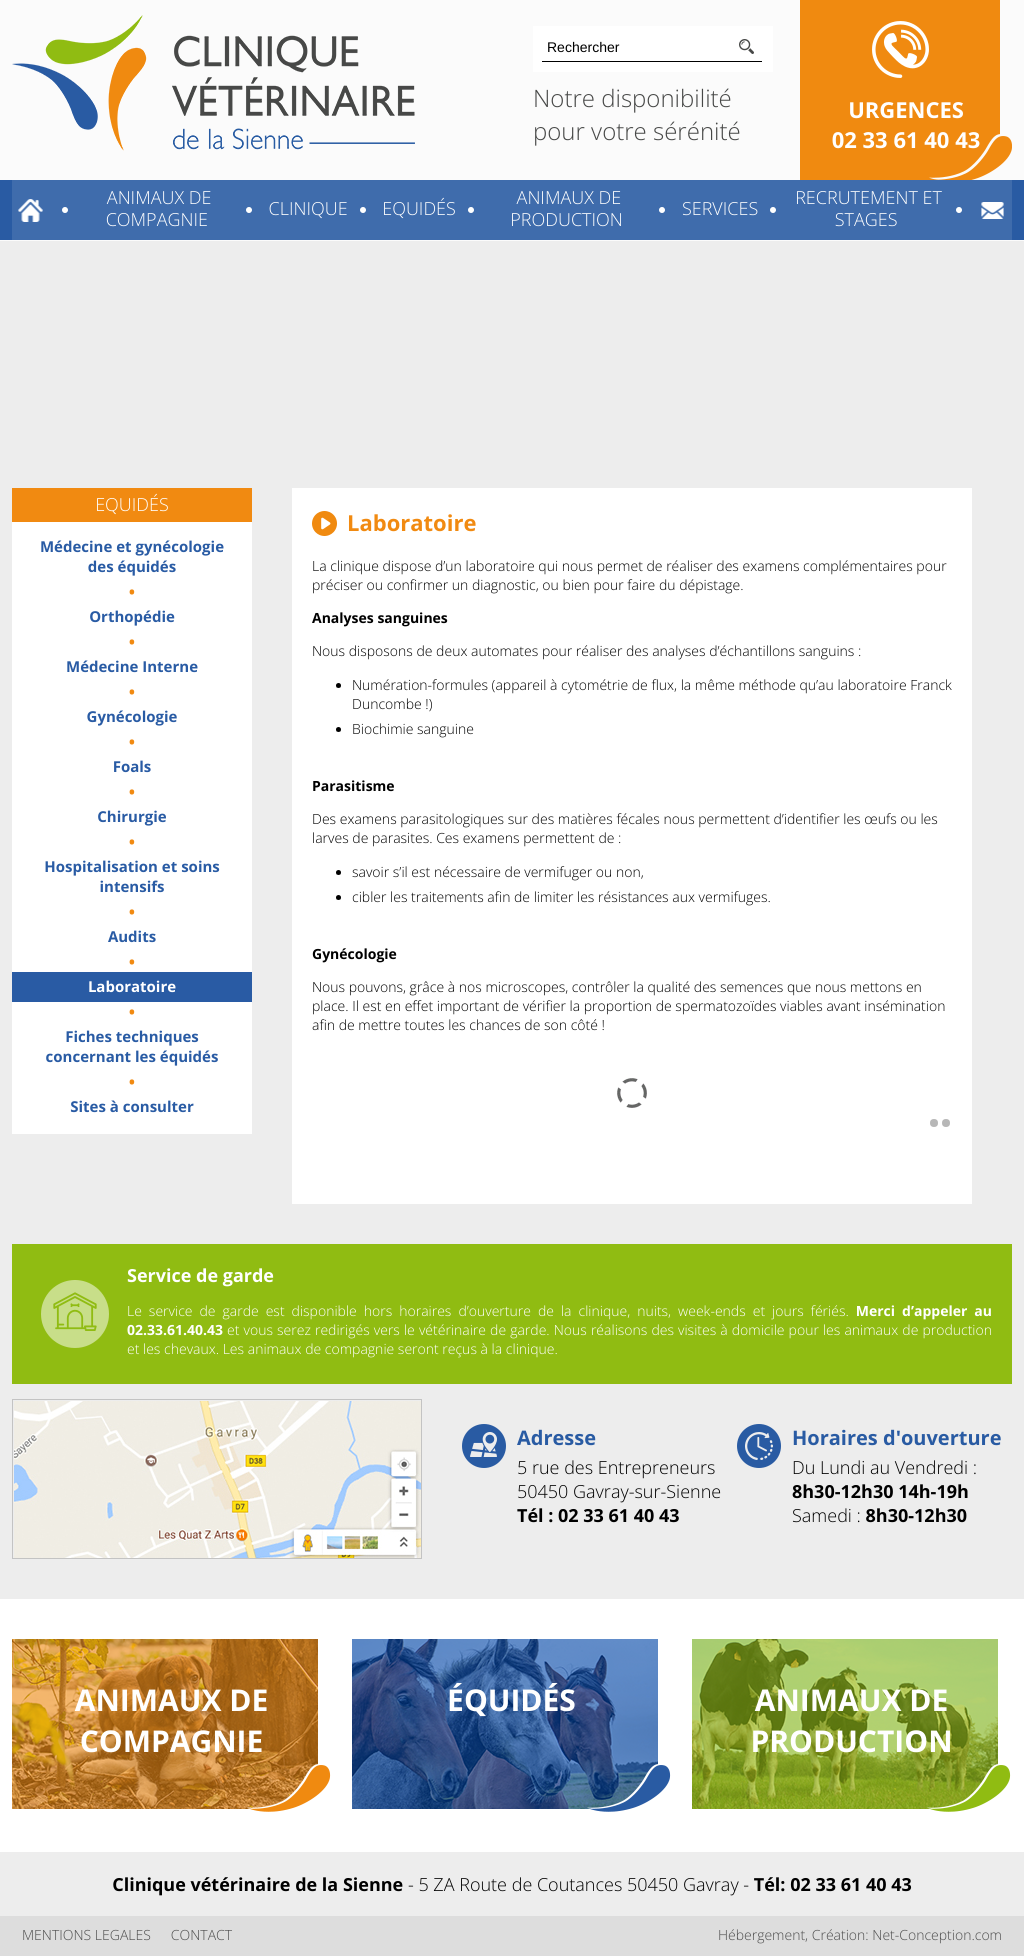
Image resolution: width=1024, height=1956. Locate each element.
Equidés (417, 209)
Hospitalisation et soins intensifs (132, 877)
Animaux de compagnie (156, 209)
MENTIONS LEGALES (86, 1935)
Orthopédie (132, 617)
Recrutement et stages (865, 209)
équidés (511, 1699)
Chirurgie (131, 817)
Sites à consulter (131, 1107)
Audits (132, 937)
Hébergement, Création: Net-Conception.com (860, 1935)
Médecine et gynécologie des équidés (132, 557)
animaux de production (851, 1720)
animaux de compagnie (172, 1720)
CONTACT (201, 1935)
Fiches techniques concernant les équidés (132, 1047)
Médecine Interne (132, 667)
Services (717, 209)
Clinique (306, 209)
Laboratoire (132, 987)
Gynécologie (132, 717)
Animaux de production (566, 209)
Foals (132, 767)
